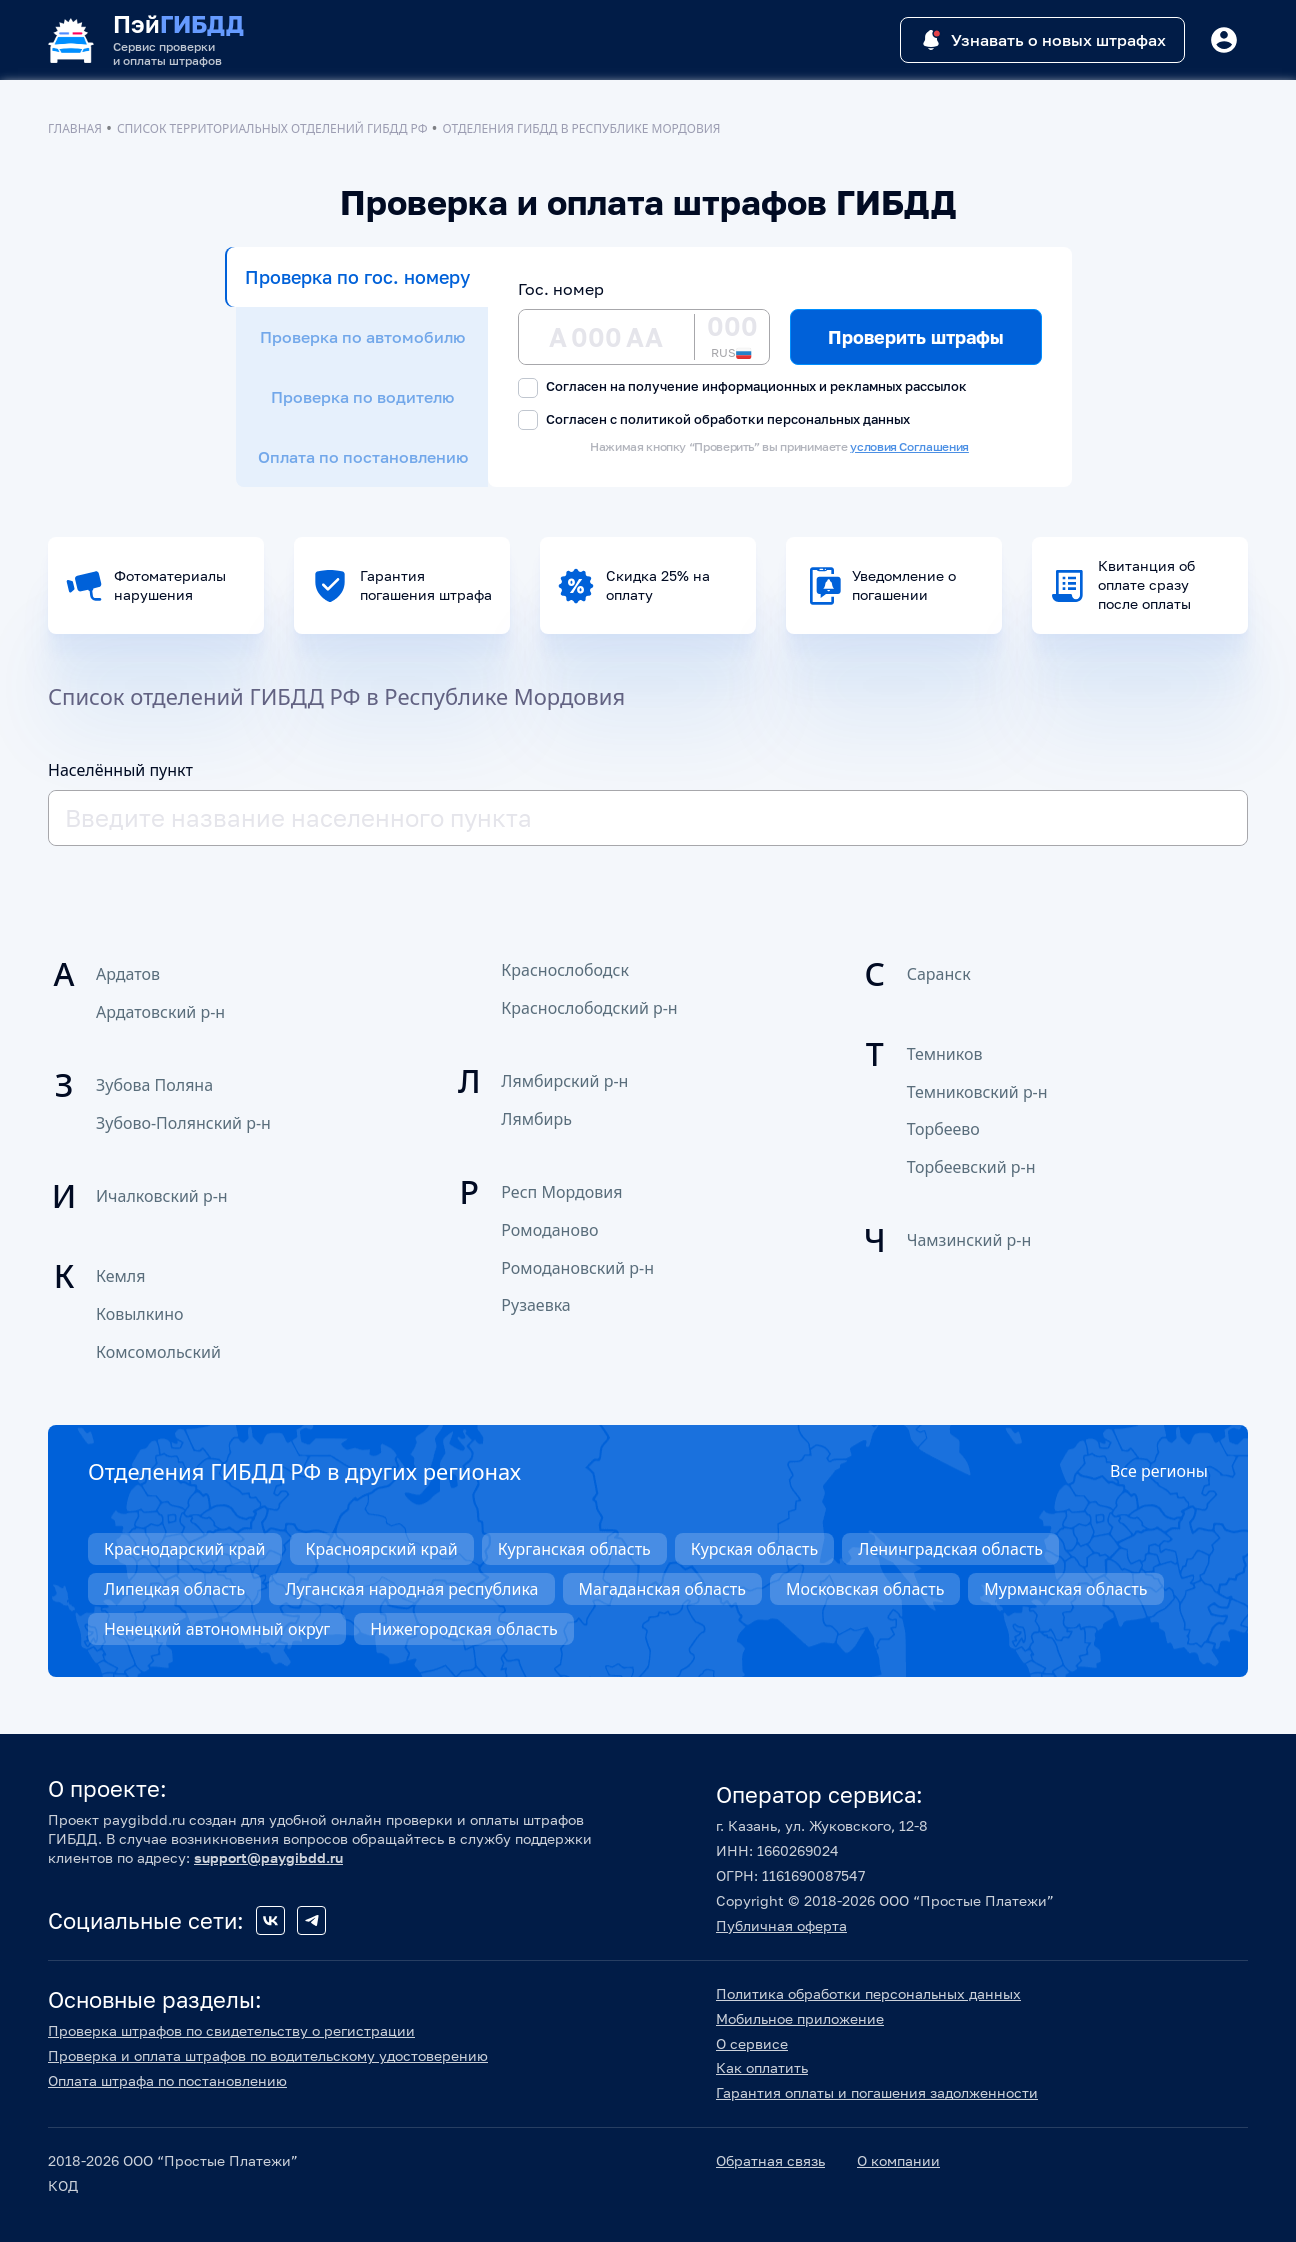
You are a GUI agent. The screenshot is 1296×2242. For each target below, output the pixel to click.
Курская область (754, 1549)
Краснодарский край (185, 1549)
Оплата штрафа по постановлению (167, 2080)
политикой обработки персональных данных (765, 419)
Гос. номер (561, 289)
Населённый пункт (120, 770)
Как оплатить (762, 2067)
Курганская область (574, 1549)
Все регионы (1159, 1471)
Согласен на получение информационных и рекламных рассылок (742, 387)
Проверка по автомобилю (362, 337)
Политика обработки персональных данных (868, 1993)
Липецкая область (174, 1589)
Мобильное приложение (800, 2018)
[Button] (1224, 40)
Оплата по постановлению (363, 457)
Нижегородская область (463, 1629)
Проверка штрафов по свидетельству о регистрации (231, 2030)
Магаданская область (663, 1589)
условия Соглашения (909, 446)
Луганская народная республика (411, 1589)
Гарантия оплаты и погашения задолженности (877, 2092)
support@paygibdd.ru (268, 1857)
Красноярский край (382, 1549)
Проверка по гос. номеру (357, 277)
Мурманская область (1065, 1589)
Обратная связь (770, 2160)
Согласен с (714, 420)
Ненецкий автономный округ (217, 1629)
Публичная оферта (781, 1925)
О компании (898, 2160)
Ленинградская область (950, 1549)
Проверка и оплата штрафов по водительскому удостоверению (268, 2055)
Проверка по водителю (362, 397)
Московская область (865, 1589)
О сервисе (752, 2043)
